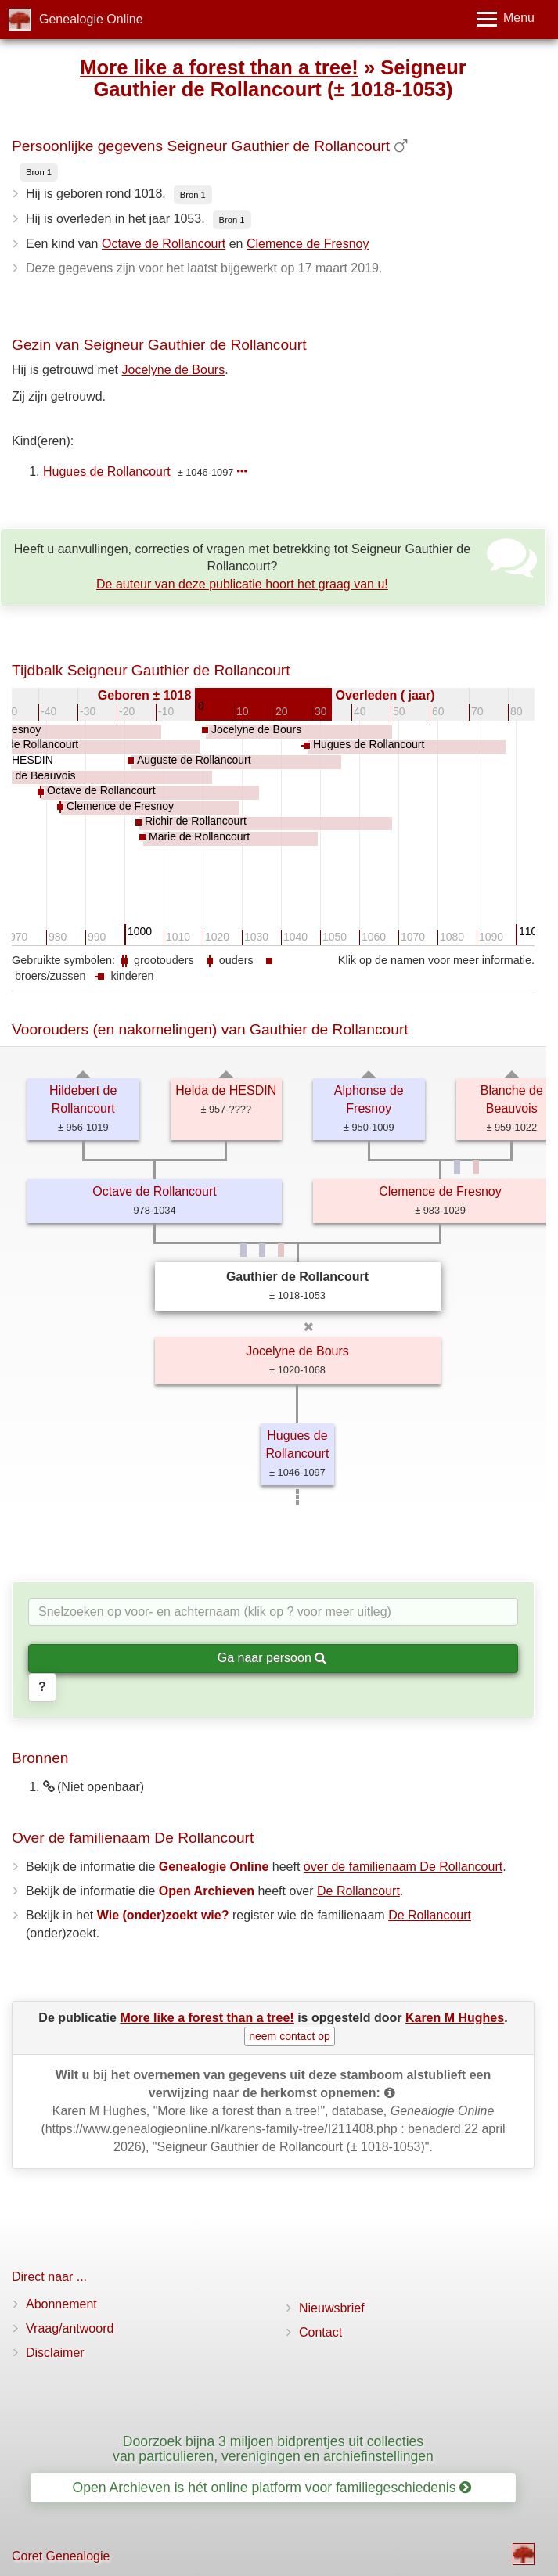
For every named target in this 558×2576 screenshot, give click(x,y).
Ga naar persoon (272, 1657)
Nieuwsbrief (332, 2308)
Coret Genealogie (61, 2556)
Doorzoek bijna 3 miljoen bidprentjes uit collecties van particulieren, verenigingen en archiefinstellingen (273, 2449)
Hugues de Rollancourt (107, 471)
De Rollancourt (358, 1891)
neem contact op (289, 2036)
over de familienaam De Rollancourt (403, 1866)
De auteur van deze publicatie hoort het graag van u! (242, 584)
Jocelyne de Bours (173, 369)
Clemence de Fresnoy (308, 243)
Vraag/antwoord (69, 2328)
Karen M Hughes (454, 2017)
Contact (320, 2332)
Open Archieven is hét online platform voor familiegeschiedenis (272, 2487)
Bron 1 (39, 172)
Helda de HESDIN (225, 1090)
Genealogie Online (91, 19)
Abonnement (61, 2304)
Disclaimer (55, 2352)
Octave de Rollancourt (163, 243)
